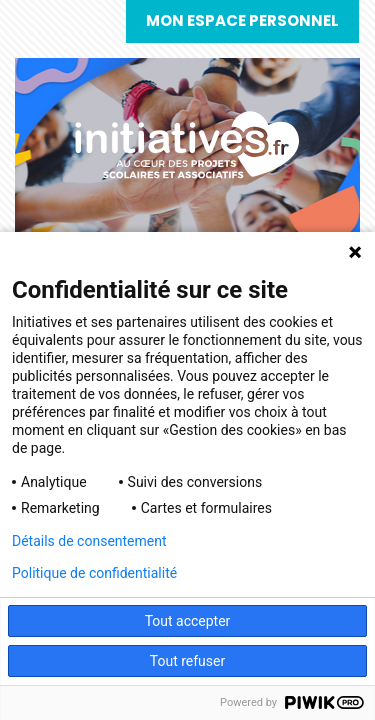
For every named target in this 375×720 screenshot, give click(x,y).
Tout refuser (187, 661)
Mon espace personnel (242, 20)
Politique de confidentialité (94, 573)
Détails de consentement (89, 541)
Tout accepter (188, 621)
